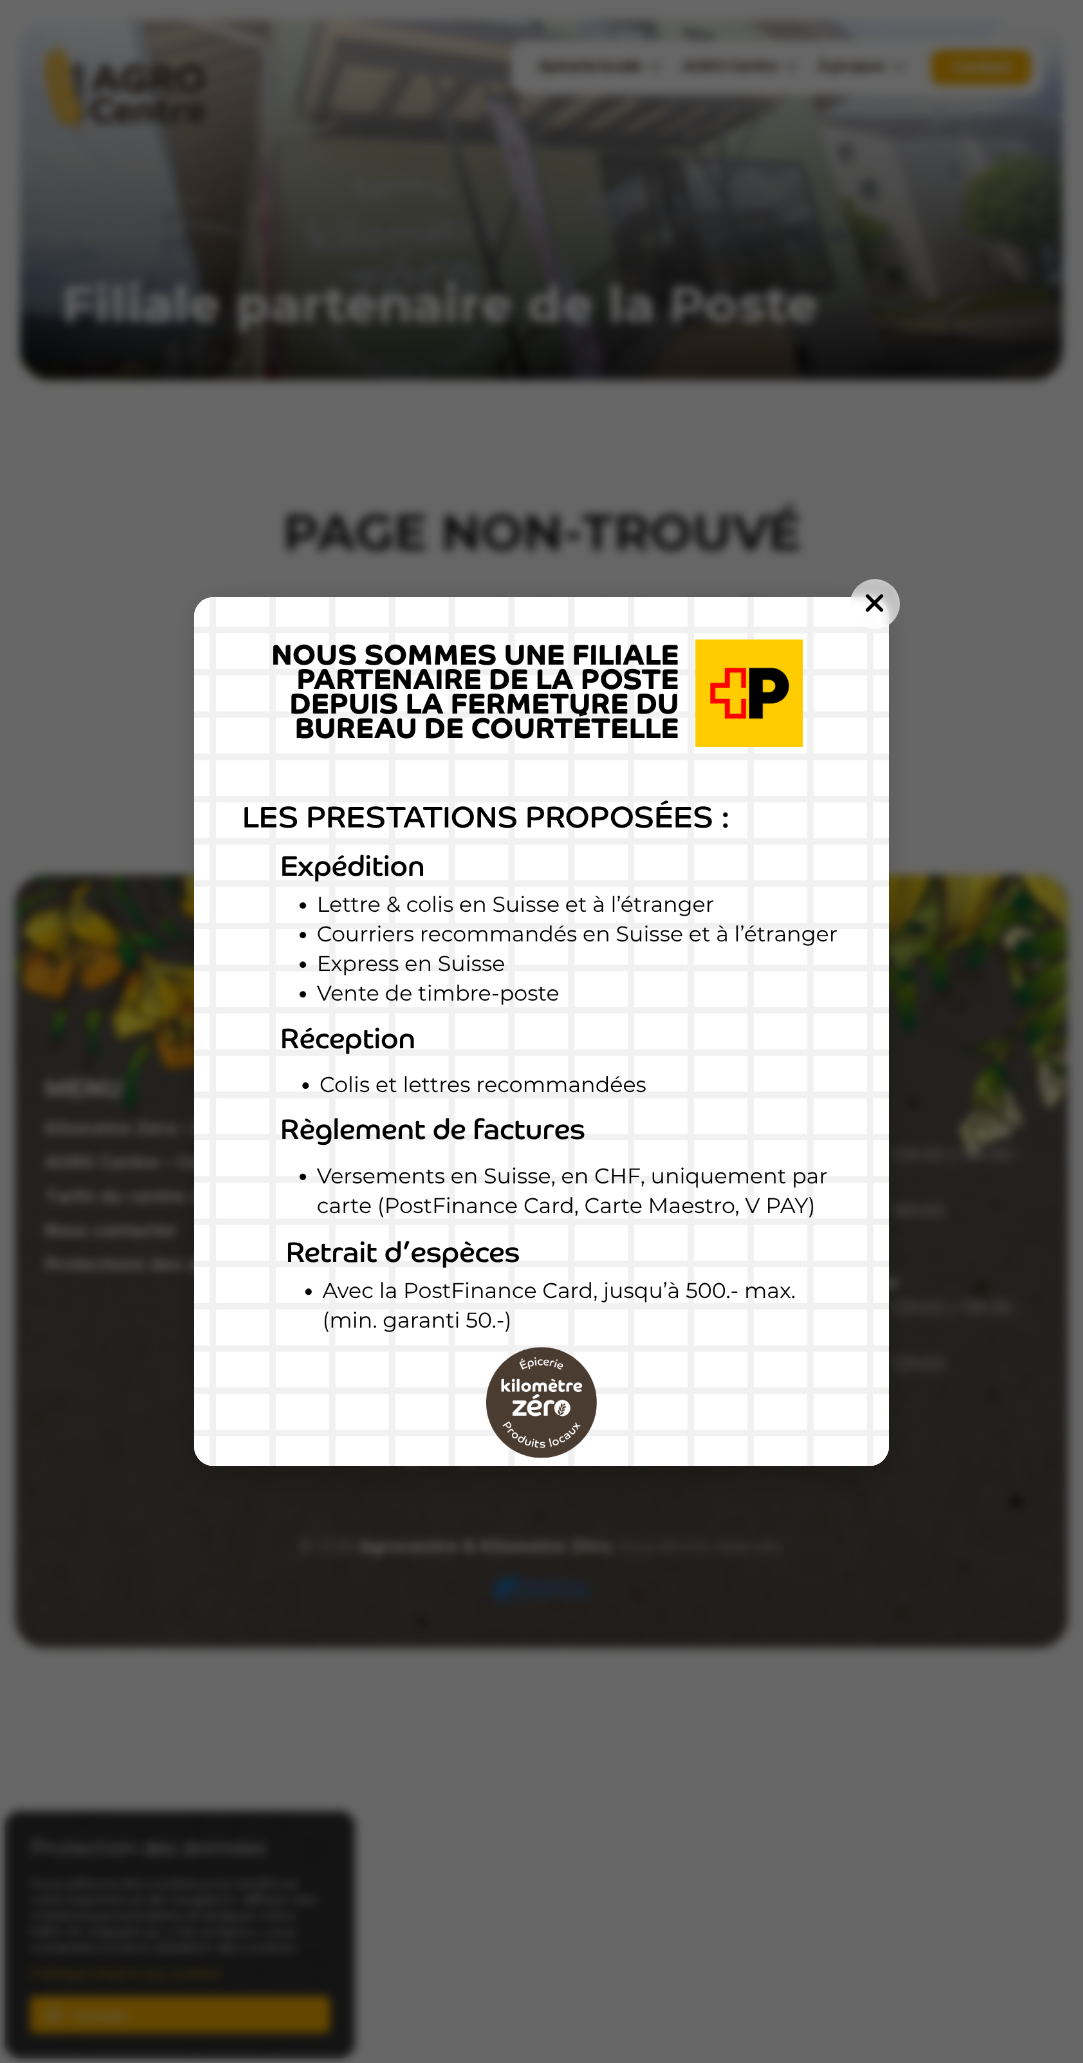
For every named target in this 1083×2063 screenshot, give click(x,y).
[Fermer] (875, 604)
